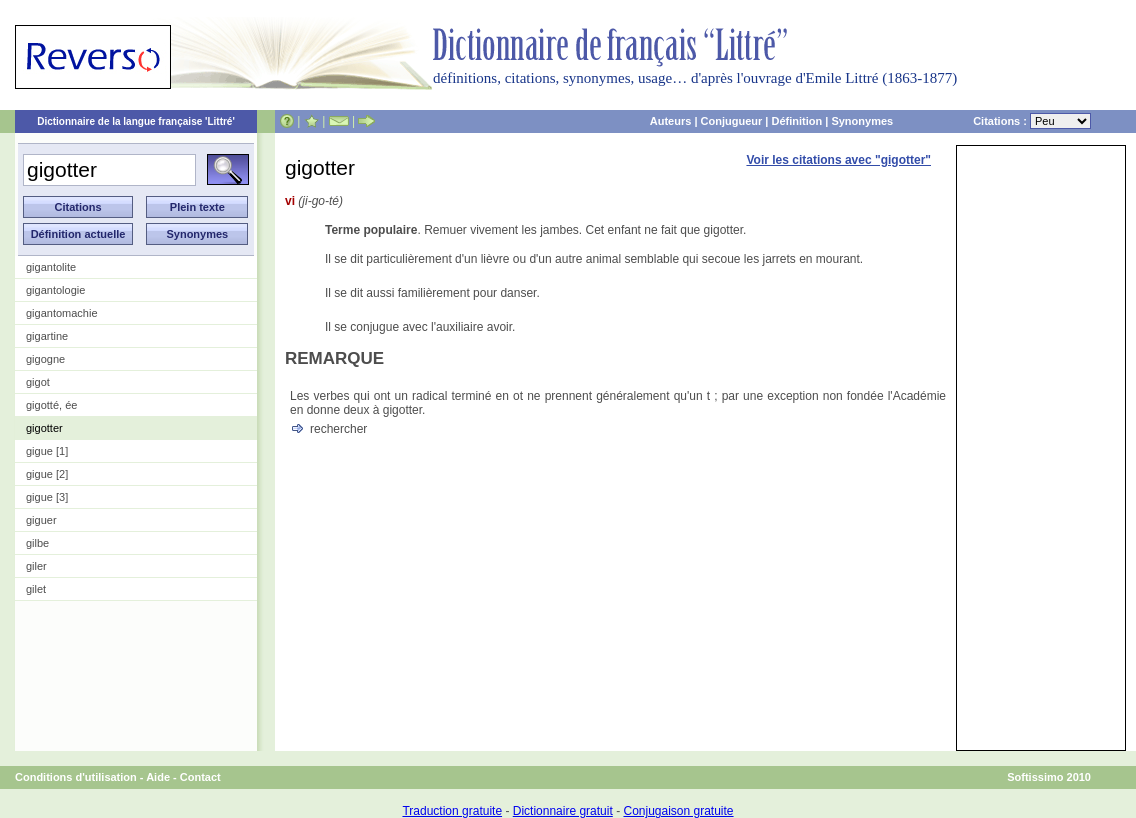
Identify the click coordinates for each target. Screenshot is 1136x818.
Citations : (1032, 121)
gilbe (37, 543)
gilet (36, 589)
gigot (38, 382)
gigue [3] (47, 497)
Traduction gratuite (452, 811)
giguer (41, 520)
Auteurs (671, 121)
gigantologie (55, 290)
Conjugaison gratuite (678, 811)
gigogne (45, 359)
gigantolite (51, 267)
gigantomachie (62, 313)
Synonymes (862, 121)
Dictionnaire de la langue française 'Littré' (136, 121)
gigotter (44, 428)
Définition (796, 121)
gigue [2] (47, 474)
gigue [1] (47, 451)
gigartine (47, 336)
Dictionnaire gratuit (563, 811)
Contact (200, 777)
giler (36, 566)
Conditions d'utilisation (76, 777)
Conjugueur (732, 121)
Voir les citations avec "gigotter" (838, 160)
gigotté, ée (51, 405)
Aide (158, 777)
